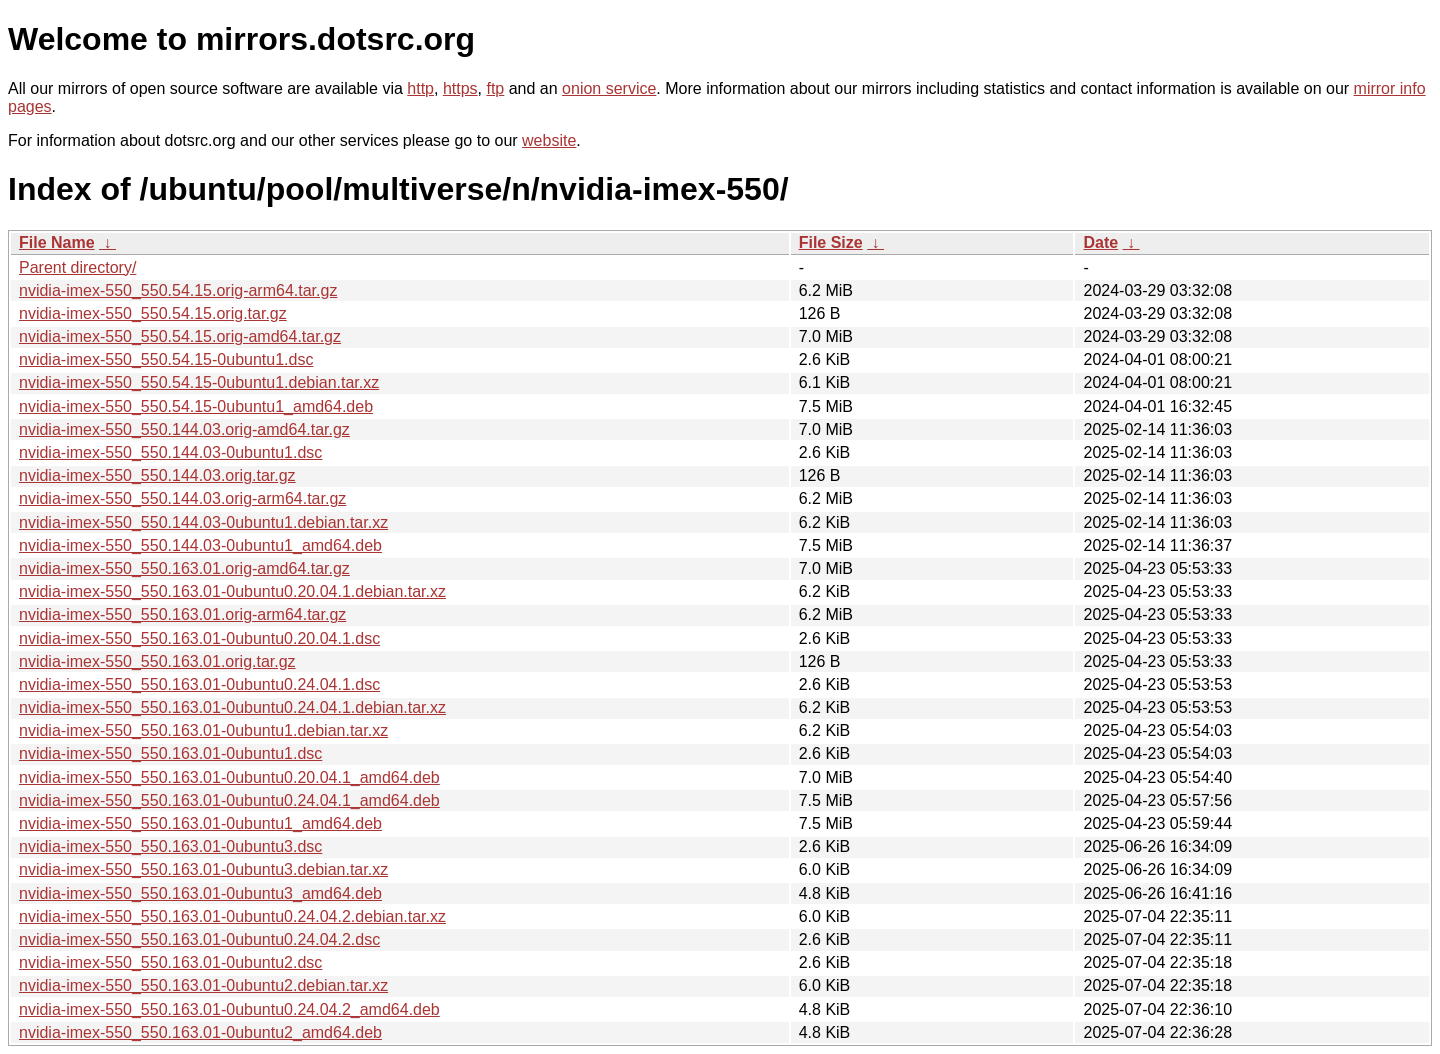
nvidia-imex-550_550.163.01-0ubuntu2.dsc (170, 962)
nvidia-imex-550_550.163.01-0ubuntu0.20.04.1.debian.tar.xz (232, 591)
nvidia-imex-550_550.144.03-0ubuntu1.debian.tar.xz (203, 522)
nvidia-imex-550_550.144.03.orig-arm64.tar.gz (182, 498)
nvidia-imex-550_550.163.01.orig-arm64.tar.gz (182, 614)
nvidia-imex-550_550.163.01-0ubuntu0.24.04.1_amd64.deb (229, 800)
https (460, 88)
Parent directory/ (77, 267)
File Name (57, 242)
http (420, 88)
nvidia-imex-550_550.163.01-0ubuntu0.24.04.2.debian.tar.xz (232, 916)
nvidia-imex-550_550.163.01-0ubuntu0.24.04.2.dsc (199, 939)
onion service (609, 88)
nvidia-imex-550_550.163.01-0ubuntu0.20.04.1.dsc (199, 638)
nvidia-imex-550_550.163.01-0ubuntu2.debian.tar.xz (203, 985)
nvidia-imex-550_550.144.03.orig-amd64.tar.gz (184, 429)
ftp (495, 88)
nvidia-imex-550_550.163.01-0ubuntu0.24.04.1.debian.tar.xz (232, 707)
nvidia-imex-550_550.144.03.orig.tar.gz (157, 475)
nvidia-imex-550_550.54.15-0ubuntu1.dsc (166, 359)
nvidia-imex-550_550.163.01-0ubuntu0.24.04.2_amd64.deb (229, 1009)
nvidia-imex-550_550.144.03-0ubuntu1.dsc (170, 452)
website (549, 140)
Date (1100, 242)
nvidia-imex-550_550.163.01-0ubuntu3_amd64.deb (200, 893)
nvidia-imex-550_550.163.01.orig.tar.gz (157, 661)
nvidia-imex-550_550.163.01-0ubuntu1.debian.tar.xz (203, 730)
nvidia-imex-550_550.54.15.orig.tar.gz (153, 313)
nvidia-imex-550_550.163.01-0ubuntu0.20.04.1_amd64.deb (229, 777)
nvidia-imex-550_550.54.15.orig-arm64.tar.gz (178, 290)
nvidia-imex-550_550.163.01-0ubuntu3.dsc (170, 846)
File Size (831, 242)
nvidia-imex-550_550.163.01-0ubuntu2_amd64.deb (200, 1032)
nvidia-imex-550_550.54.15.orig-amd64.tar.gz (180, 336)
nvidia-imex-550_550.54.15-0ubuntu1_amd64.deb (196, 406)
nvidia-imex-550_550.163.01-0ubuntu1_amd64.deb (200, 823)
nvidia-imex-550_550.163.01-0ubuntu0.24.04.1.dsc (199, 684)
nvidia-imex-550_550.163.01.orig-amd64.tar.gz (184, 568)
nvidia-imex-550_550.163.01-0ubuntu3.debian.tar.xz (203, 869)
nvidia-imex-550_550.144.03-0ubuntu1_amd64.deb (200, 545)
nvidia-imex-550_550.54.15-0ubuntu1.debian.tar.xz (199, 382)
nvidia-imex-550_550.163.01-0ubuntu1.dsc (170, 753)
